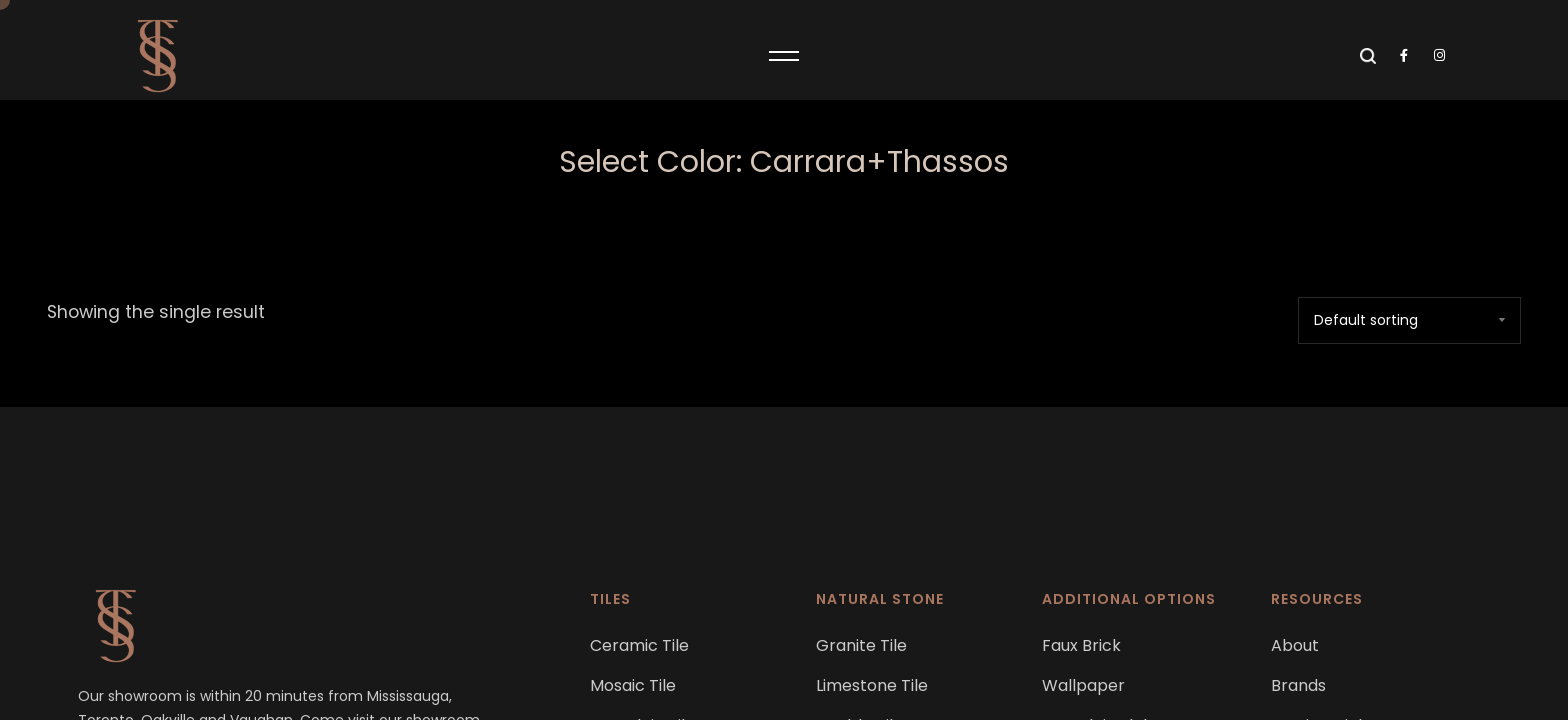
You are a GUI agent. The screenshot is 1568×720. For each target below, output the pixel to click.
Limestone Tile (872, 685)
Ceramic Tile (639, 645)
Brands (1298, 685)
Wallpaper (1083, 685)
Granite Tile (861, 645)
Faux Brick (1081, 645)
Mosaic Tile (633, 685)
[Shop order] (1409, 320)
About (1295, 645)
